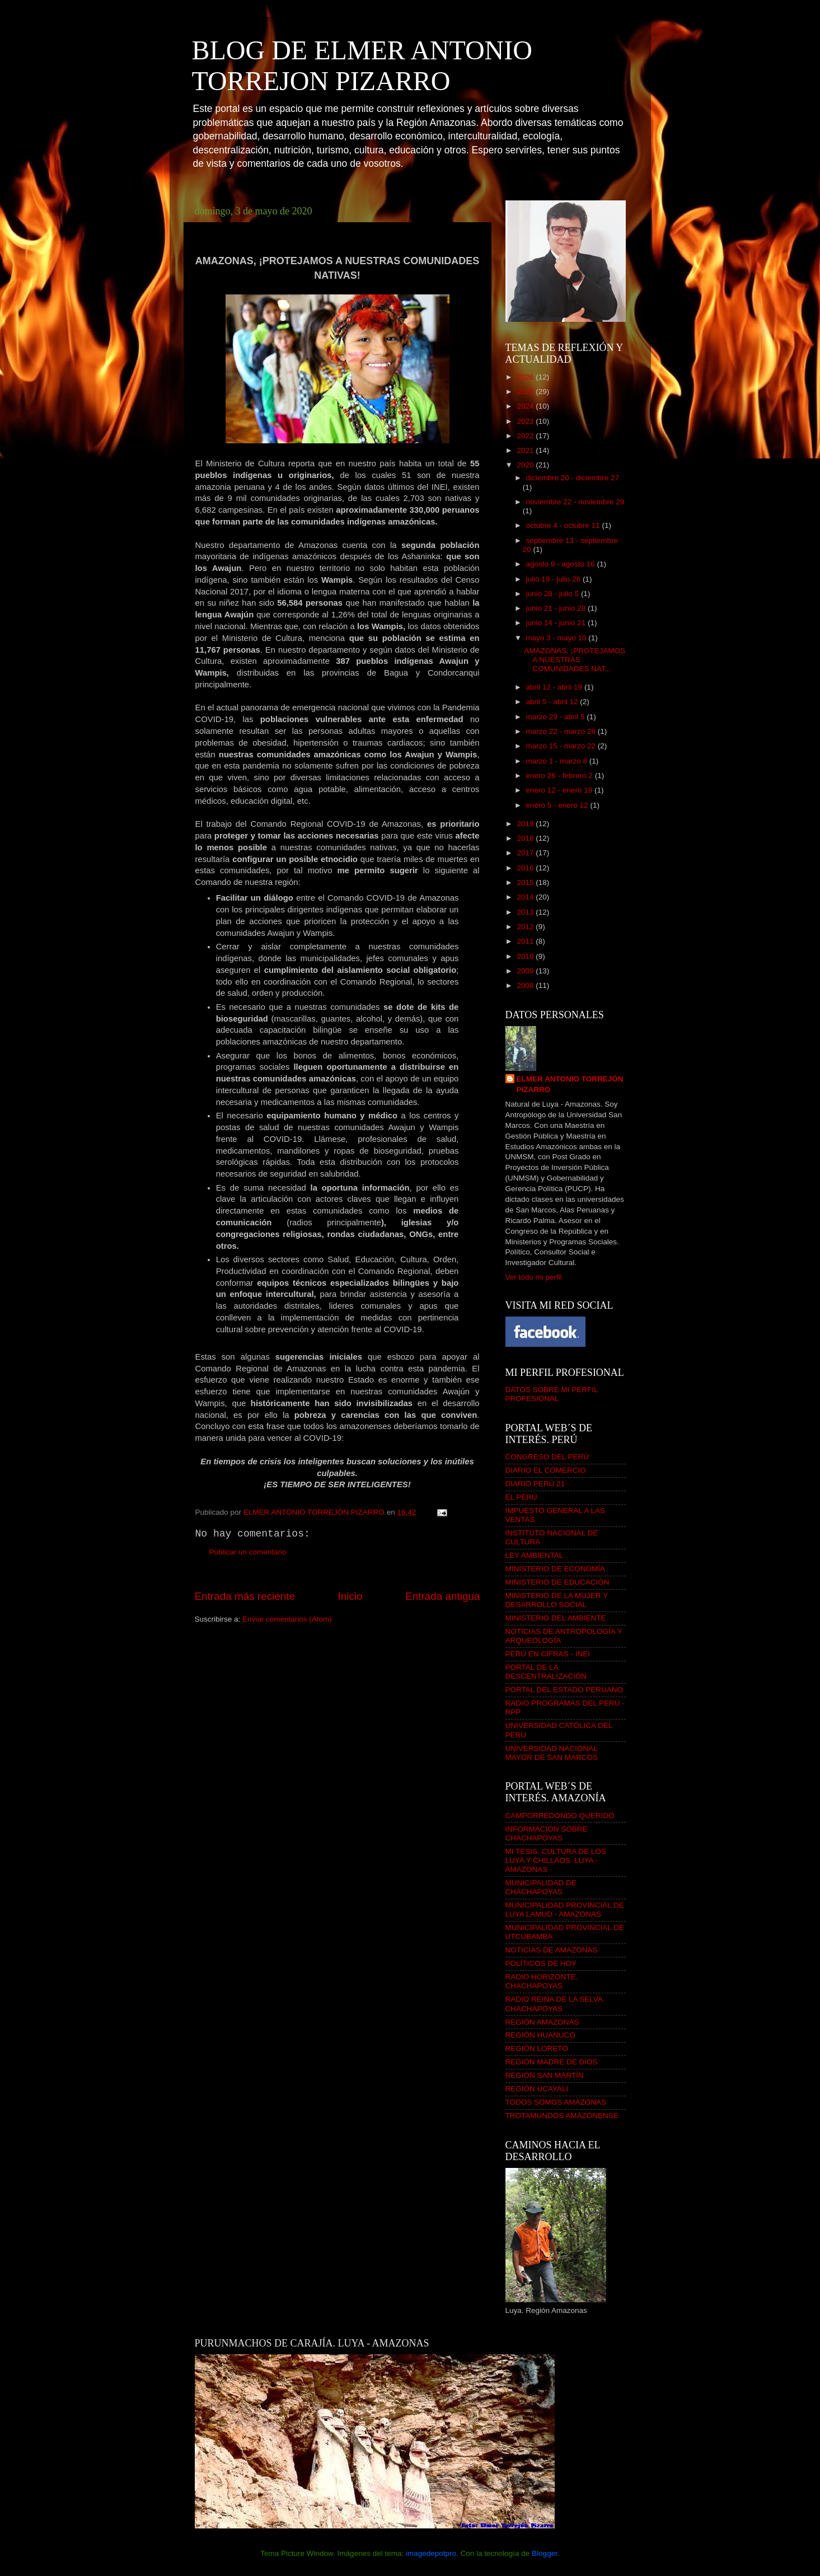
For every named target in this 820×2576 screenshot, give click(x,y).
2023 (526, 421)
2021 (526, 450)
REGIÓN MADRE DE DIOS (551, 2062)
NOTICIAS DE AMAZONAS (551, 1950)
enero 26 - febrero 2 (560, 775)
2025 (526, 391)
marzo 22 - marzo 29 (562, 731)
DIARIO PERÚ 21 (535, 1483)
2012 (526, 926)
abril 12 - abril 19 (555, 687)
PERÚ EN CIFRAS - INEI (548, 1654)
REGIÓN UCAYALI (537, 2089)
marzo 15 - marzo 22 (562, 746)
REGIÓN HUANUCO (540, 2035)
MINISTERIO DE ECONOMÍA (555, 1569)
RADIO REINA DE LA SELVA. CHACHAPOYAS (555, 2003)
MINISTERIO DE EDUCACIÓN (557, 1582)
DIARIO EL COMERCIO (545, 1470)
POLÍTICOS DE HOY (541, 1963)
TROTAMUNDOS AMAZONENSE (561, 2115)
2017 (526, 853)
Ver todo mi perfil (533, 1277)
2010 (526, 956)
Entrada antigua (442, 1596)
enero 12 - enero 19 (560, 790)
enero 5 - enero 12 (558, 805)
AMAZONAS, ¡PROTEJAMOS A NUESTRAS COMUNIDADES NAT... (574, 660)
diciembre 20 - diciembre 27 (573, 478)
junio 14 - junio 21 (557, 623)
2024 (526, 406)
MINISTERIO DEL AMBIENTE (555, 1618)
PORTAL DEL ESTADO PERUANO (564, 1689)
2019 (526, 823)
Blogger (544, 2553)
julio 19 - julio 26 (554, 579)
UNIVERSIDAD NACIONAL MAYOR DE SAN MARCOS (551, 1753)
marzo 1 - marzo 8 (557, 761)
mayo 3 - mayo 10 (557, 638)
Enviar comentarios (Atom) (287, 1619)
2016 (526, 868)
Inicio (350, 1596)
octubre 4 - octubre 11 (564, 525)
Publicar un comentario (248, 1552)
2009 (526, 971)
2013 (526, 912)
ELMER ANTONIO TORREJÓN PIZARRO (570, 1084)
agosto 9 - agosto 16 (561, 564)
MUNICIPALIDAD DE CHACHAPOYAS (541, 1887)
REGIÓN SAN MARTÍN (544, 2075)
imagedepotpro (431, 2553)
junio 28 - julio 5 (553, 593)
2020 (526, 465)
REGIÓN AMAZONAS (542, 2022)
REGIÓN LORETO (536, 2048)
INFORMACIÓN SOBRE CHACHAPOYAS (546, 1833)
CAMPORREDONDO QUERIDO (560, 1815)
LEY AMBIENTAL (534, 1555)
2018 (526, 838)
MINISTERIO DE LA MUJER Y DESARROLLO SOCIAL (556, 1600)
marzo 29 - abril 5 (556, 717)
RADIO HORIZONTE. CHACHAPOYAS (541, 1981)
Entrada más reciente (245, 1596)
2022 (526, 436)
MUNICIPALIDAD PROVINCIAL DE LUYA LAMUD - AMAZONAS (564, 1909)
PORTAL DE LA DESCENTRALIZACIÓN (546, 1671)
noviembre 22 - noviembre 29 (575, 502)
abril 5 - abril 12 (553, 701)
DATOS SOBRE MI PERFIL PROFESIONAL (551, 1394)
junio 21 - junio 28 (557, 608)
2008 (526, 985)
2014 (526, 897)
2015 (526, 882)
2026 (526, 377)
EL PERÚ (521, 1497)
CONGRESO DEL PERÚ (547, 1457)
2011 (526, 941)
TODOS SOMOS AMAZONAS (556, 2102)
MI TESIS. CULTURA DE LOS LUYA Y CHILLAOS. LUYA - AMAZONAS (555, 1860)
